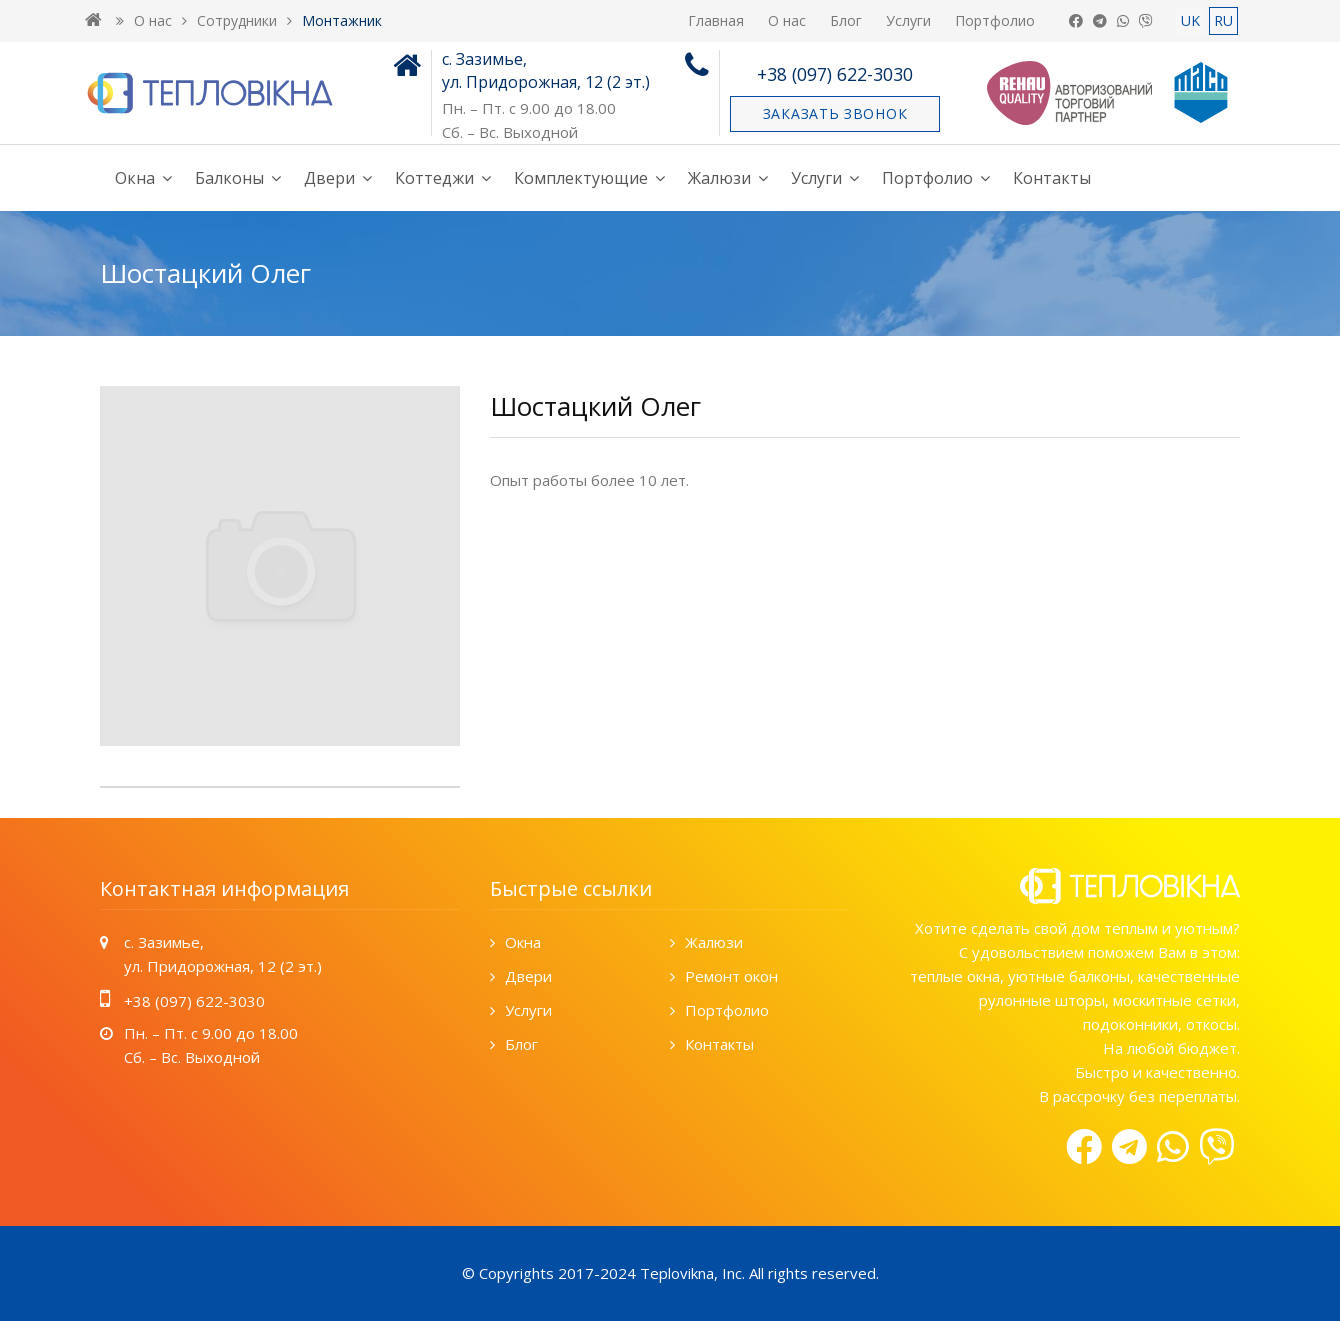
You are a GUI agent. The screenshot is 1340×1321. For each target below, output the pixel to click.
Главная (716, 20)
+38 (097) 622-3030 (835, 74)
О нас (787, 20)
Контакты (1052, 178)
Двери (329, 178)
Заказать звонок (835, 113)
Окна (135, 178)
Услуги (908, 20)
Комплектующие (581, 178)
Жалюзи (719, 178)
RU (1223, 20)
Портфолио (995, 20)
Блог (846, 20)
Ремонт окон (731, 976)
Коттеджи (434, 178)
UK (1190, 20)
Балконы (229, 178)
